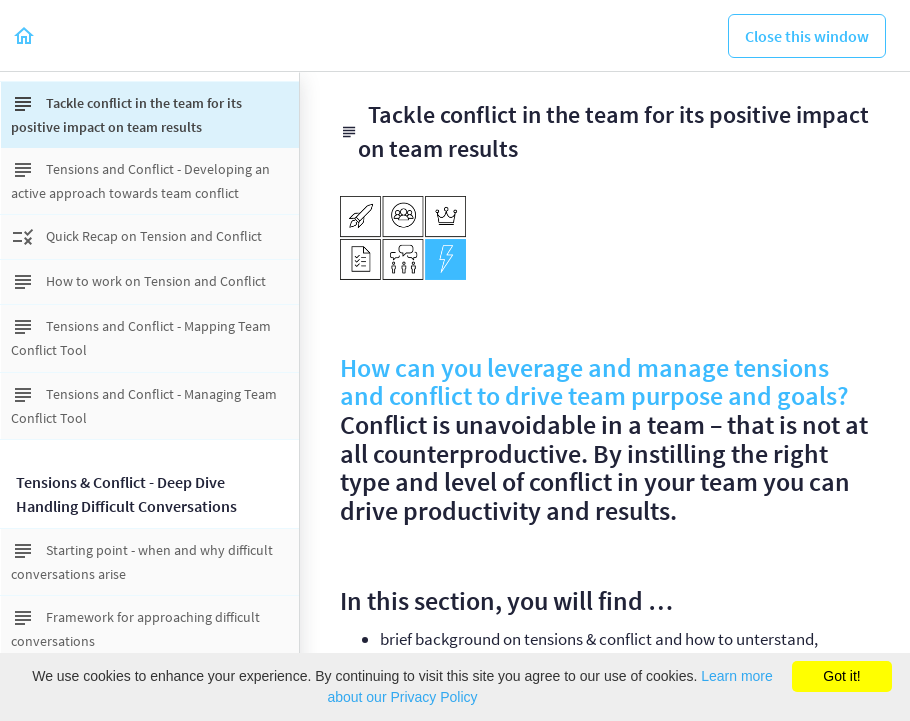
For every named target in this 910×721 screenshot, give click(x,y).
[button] (25, 35)
